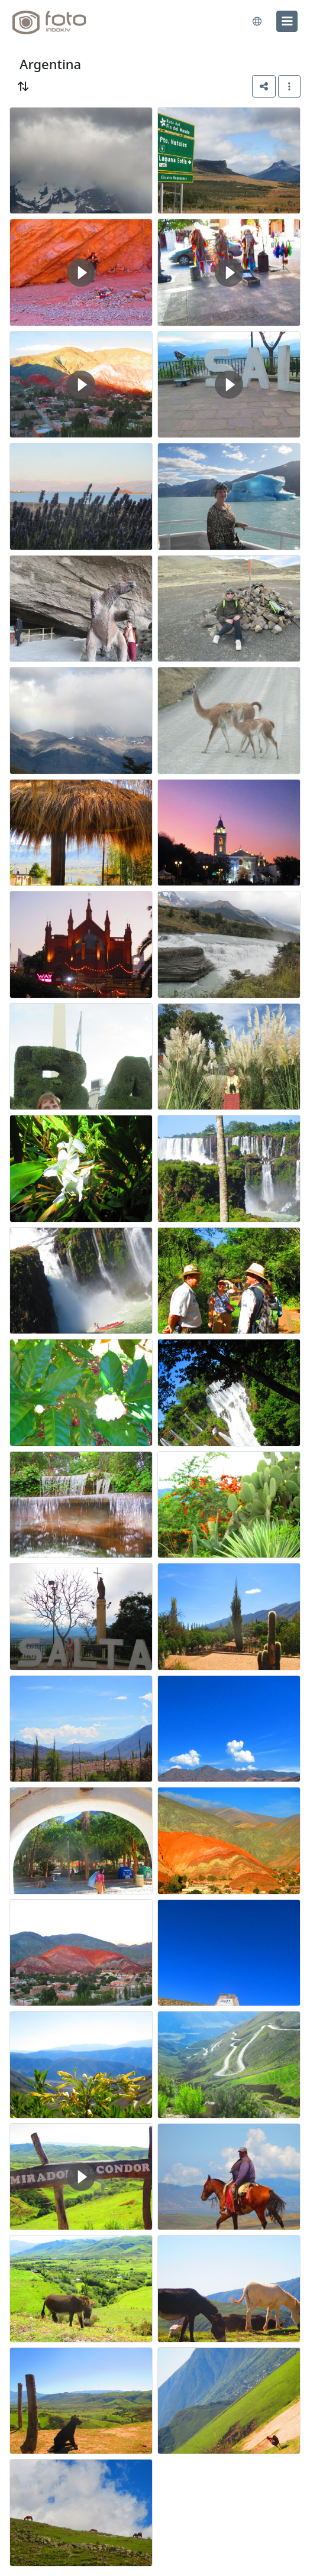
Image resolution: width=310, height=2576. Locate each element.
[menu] (287, 21)
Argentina (50, 64)
